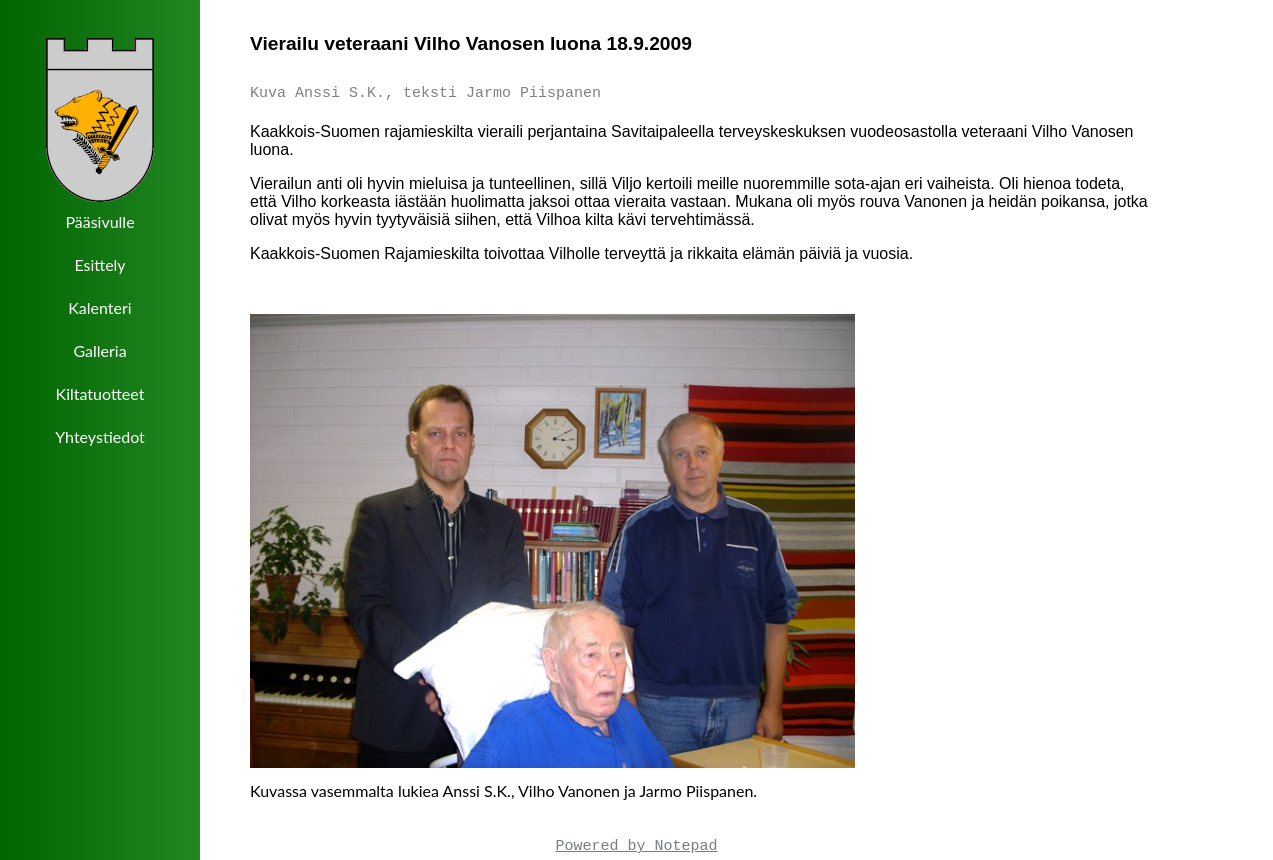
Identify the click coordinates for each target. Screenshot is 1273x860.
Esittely (99, 264)
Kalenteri (99, 307)
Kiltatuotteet (100, 393)
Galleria (99, 350)
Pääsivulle (99, 221)
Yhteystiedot (100, 436)
